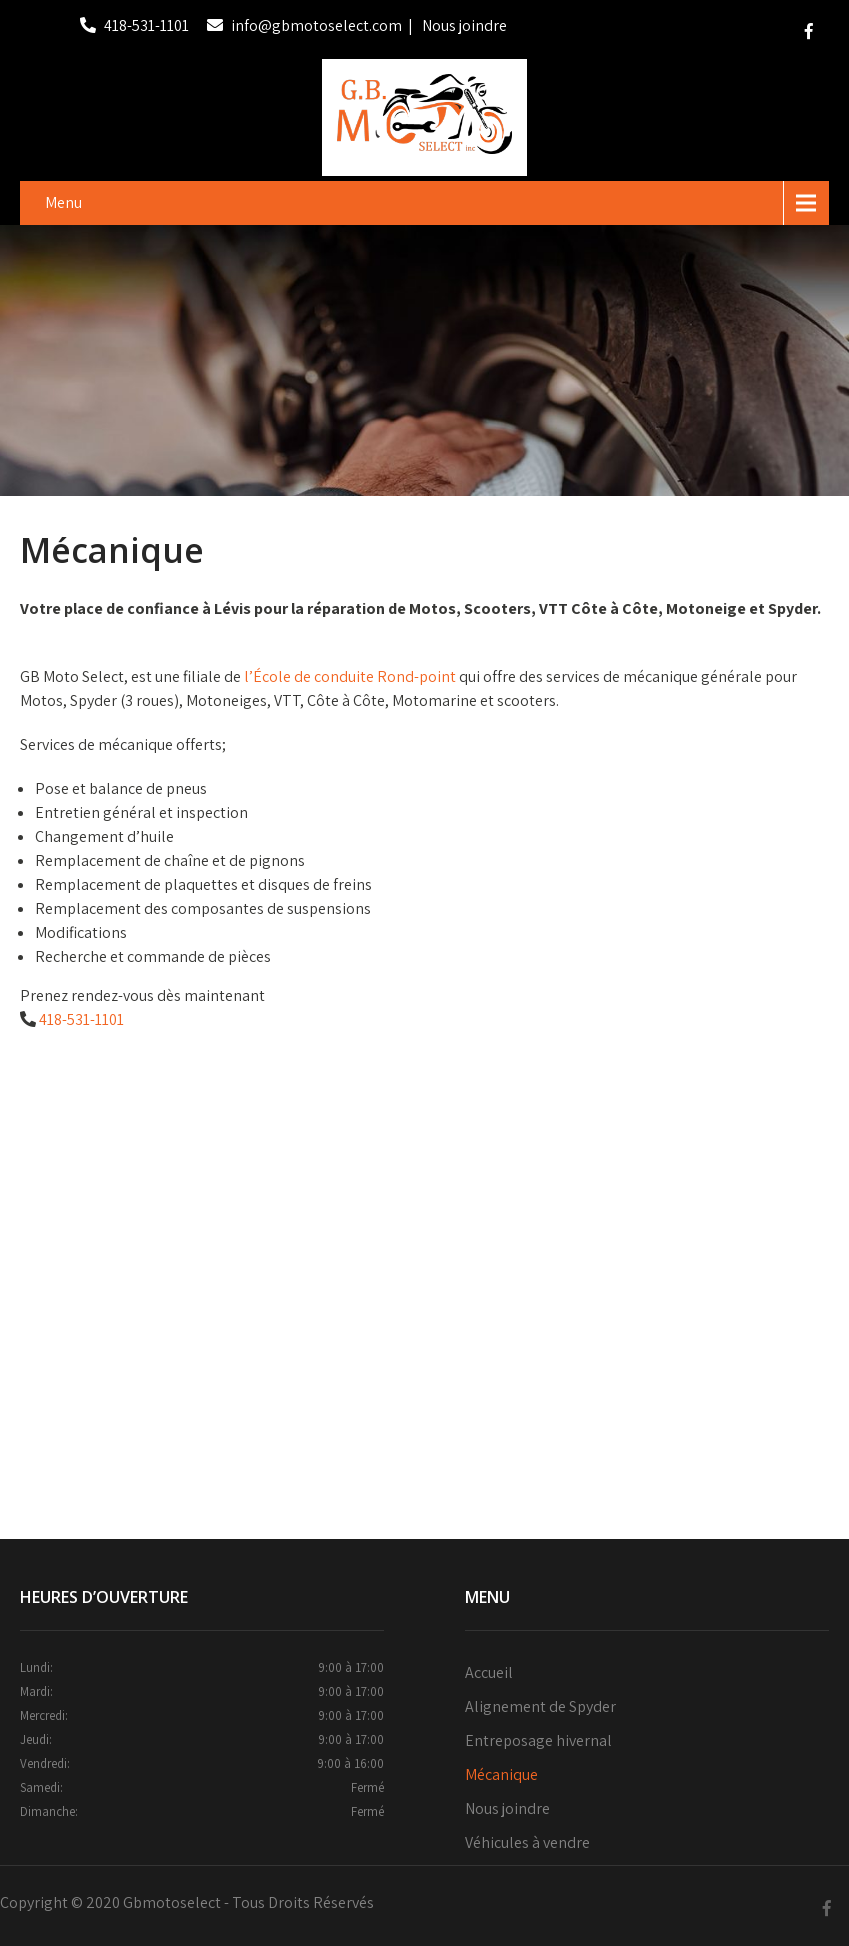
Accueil (489, 1672)
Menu (63, 202)
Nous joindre (464, 25)
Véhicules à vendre (527, 1842)
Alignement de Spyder (540, 1706)
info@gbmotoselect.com (316, 25)
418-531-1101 (146, 25)
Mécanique (501, 1774)
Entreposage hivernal (538, 1740)
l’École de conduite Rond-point (350, 676)
